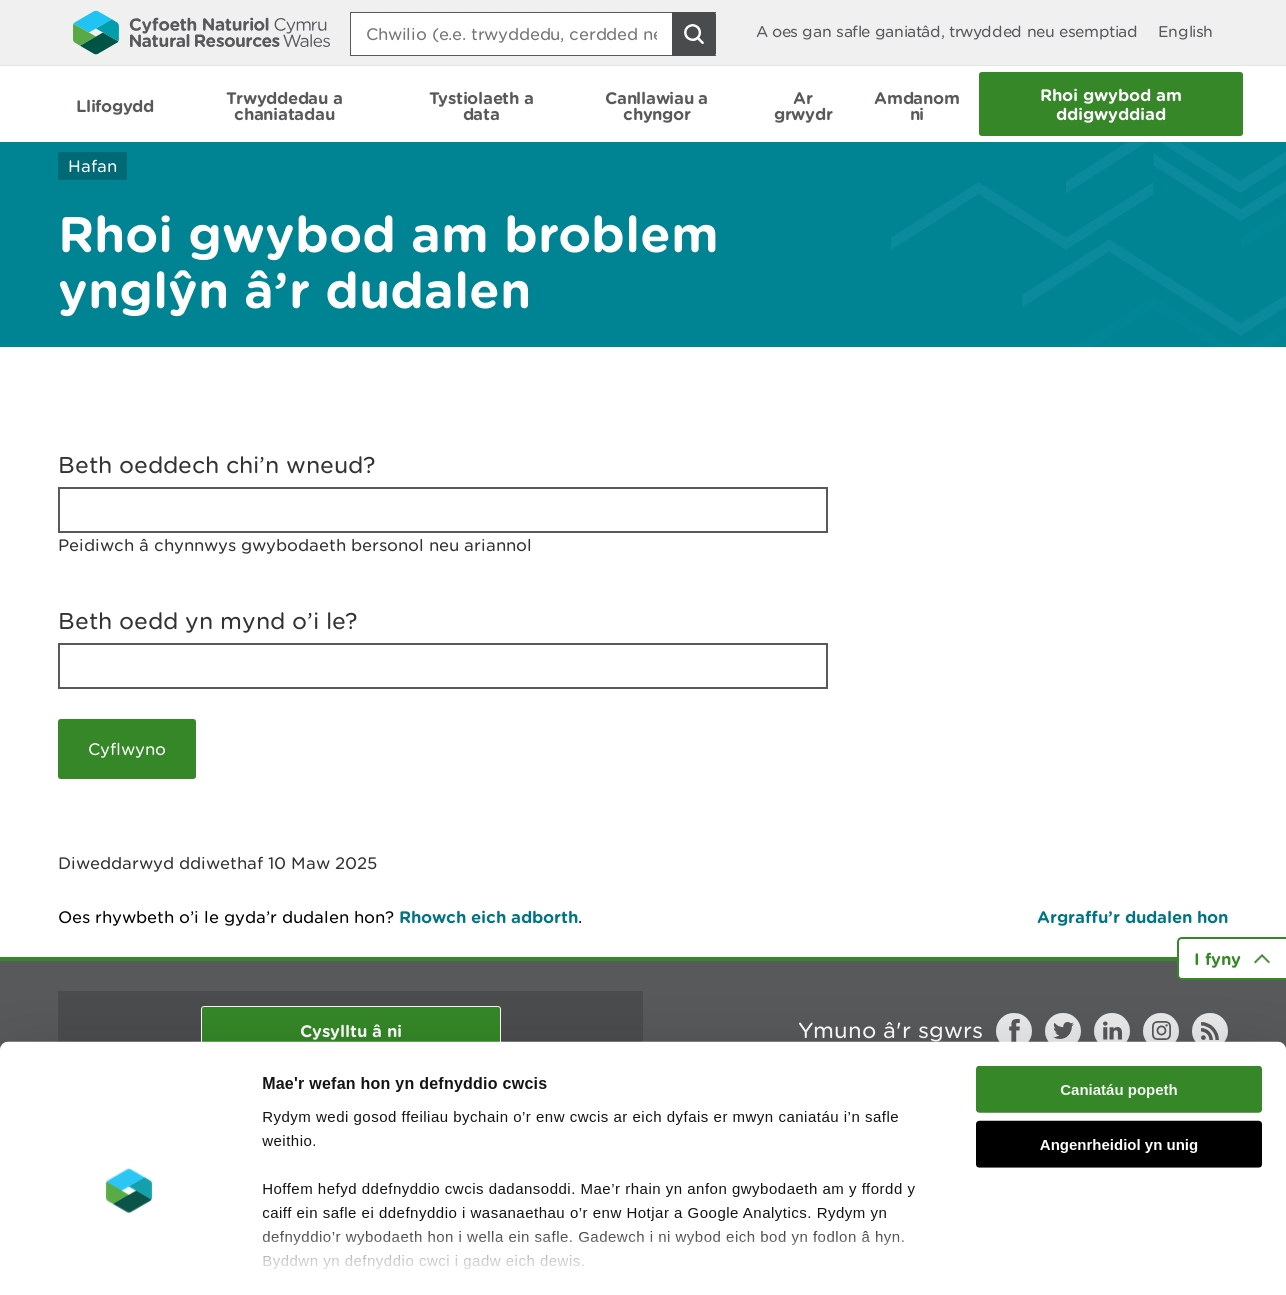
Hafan (92, 166)
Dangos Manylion (1112, 1255)
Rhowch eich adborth (488, 916)
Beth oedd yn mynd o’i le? (208, 621)
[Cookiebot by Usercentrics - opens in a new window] (129, 1256)
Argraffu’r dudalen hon (1132, 916)
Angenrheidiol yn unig (1119, 1038)
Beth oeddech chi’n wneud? (217, 465)
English (1185, 31)
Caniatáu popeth (1119, 984)
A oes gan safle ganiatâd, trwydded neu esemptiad (947, 31)
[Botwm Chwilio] (694, 34)
